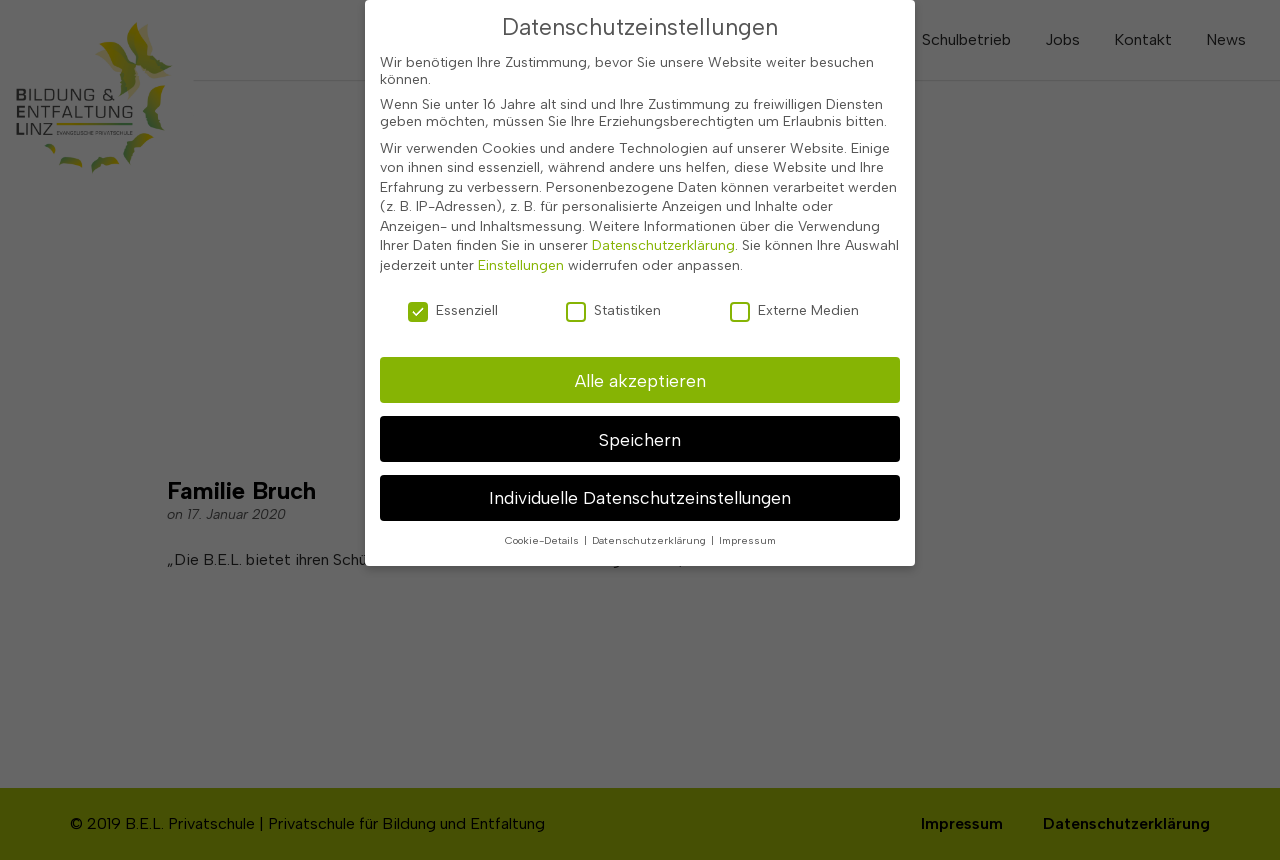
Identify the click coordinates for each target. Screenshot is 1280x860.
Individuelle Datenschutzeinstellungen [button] (640, 464)
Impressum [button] (747, 507)
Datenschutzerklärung (663, 212)
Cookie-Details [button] (543, 507)
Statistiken (613, 276)
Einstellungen (521, 232)
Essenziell (453, 276)
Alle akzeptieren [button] (640, 346)
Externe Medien (794, 276)
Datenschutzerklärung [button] (650, 507)
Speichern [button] (640, 405)
